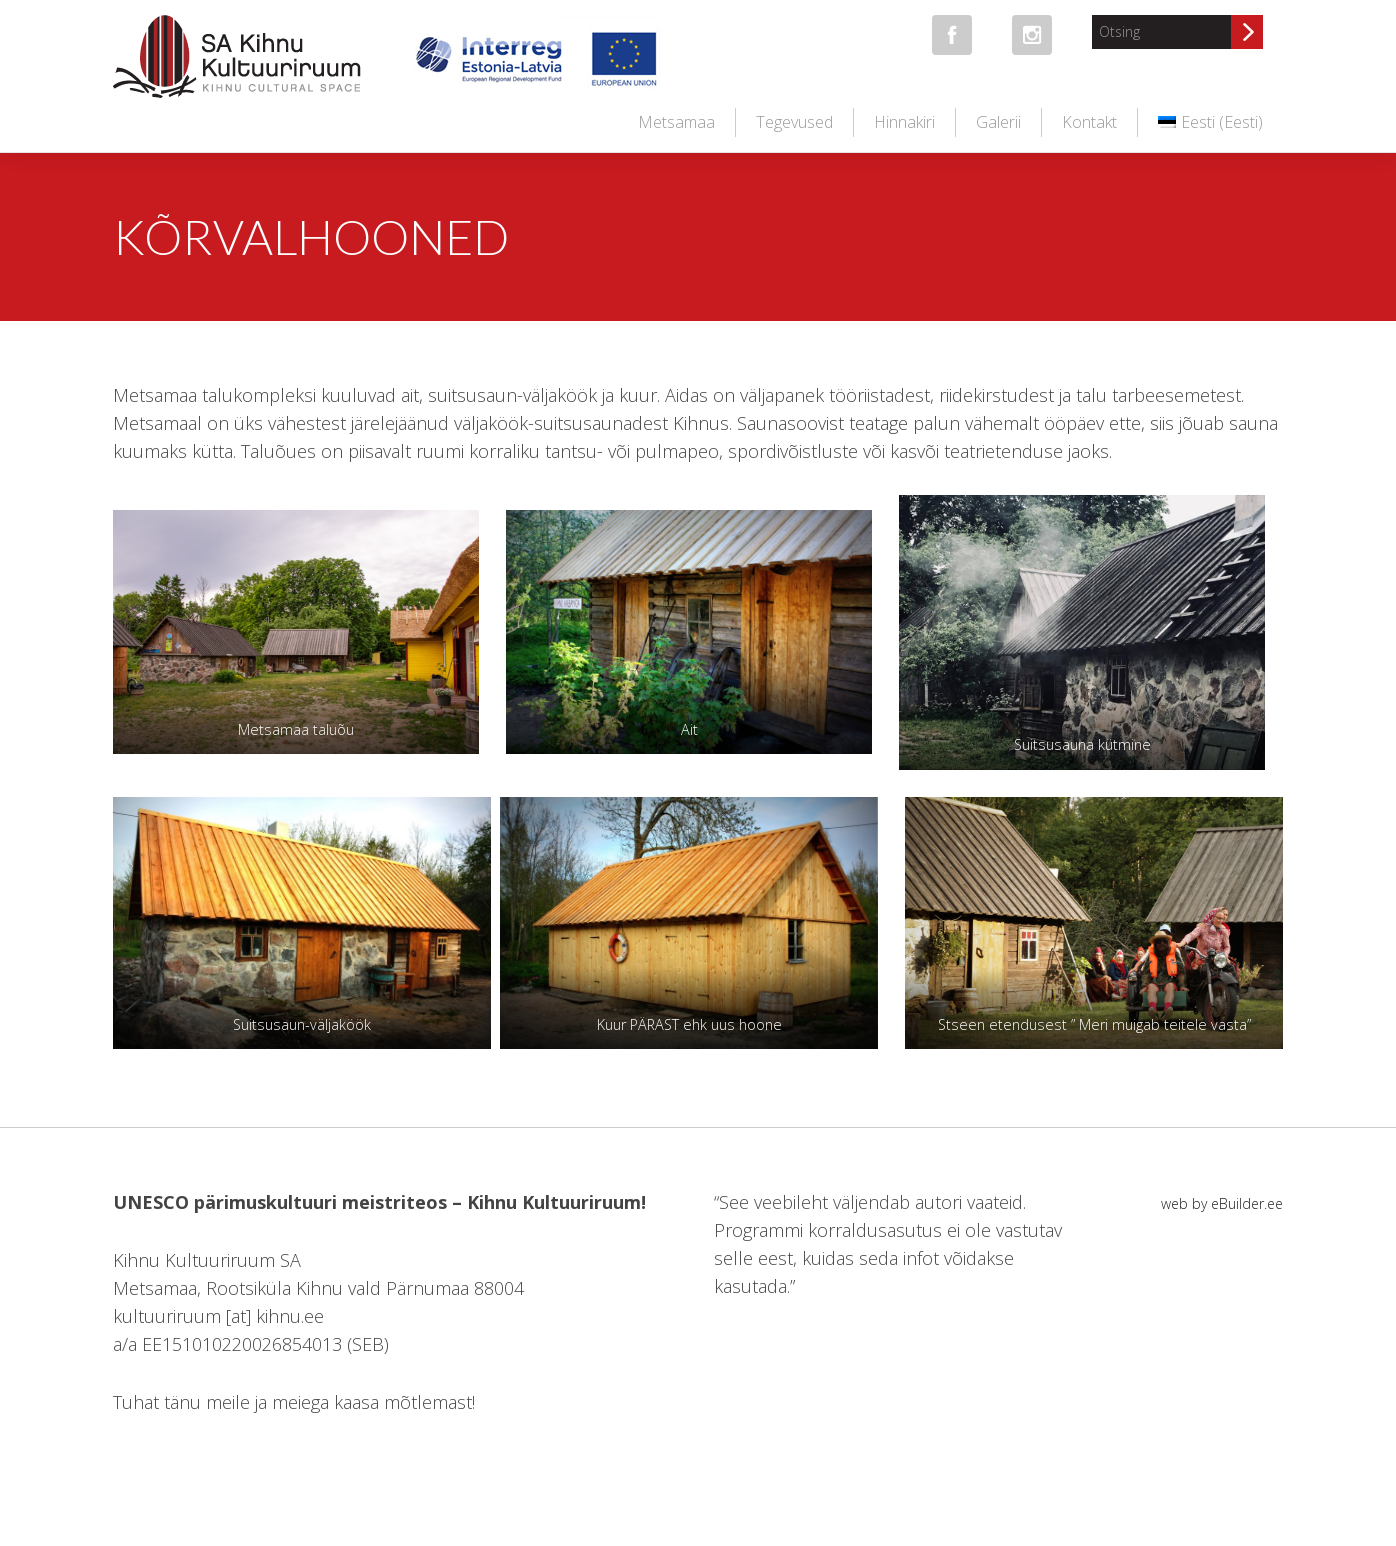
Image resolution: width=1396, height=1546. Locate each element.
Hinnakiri (904, 122)
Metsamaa (676, 122)
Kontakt (1089, 122)
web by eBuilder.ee (1222, 1203)
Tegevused (794, 122)
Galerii (998, 122)
